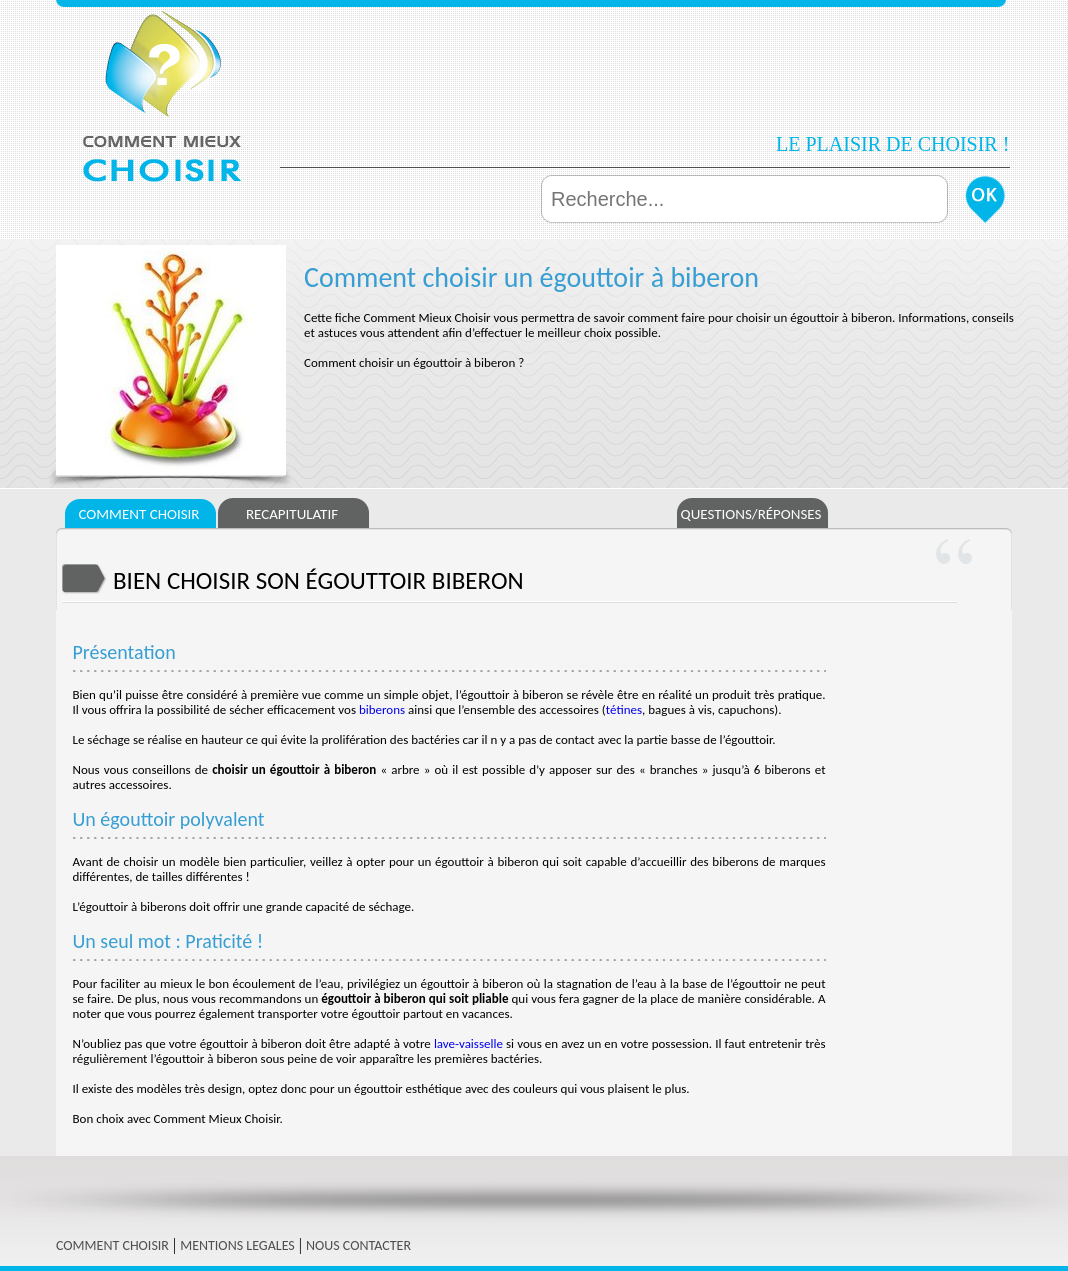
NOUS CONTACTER (358, 1245)
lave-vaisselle (468, 1043)
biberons (382, 709)
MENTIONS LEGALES (237, 1245)
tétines (624, 709)
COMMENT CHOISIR (112, 1245)
